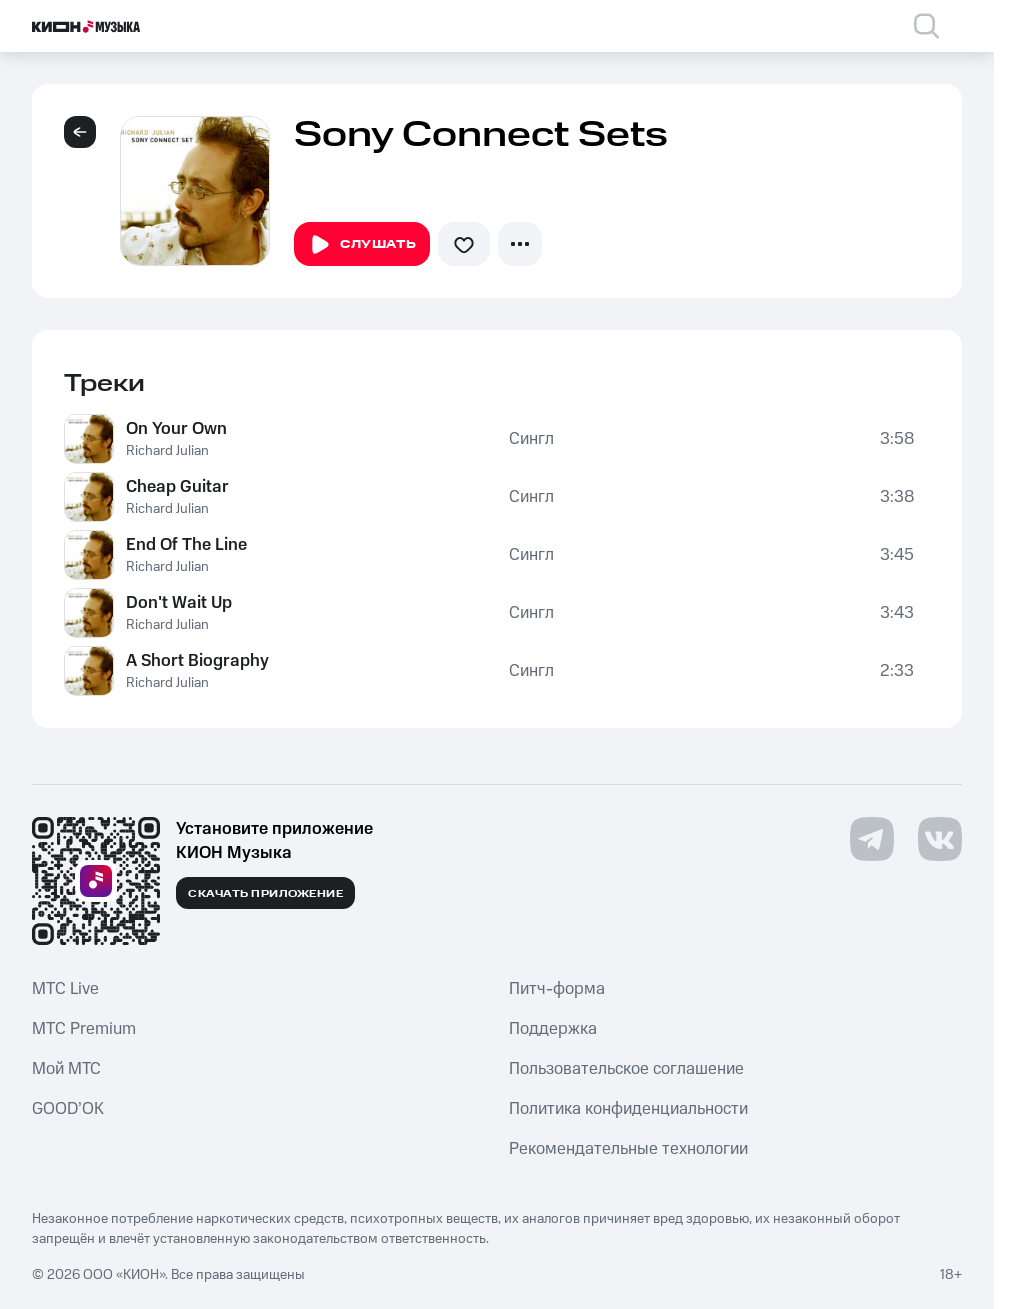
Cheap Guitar (177, 487)
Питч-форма (557, 989)
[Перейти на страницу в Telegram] (872, 839)
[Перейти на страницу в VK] (940, 839)
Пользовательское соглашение (626, 1069)
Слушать (362, 245)
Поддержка (553, 1029)
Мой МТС (66, 1069)
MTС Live (65, 989)
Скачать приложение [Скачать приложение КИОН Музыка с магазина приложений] (265, 894)
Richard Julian (167, 451)
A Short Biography (197, 661)
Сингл (531, 439)
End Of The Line (186, 545)
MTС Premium (84, 1029)
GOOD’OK (68, 1109)
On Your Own (176, 429)
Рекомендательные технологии (628, 1149)
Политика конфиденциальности (628, 1109)
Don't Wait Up (179, 603)
